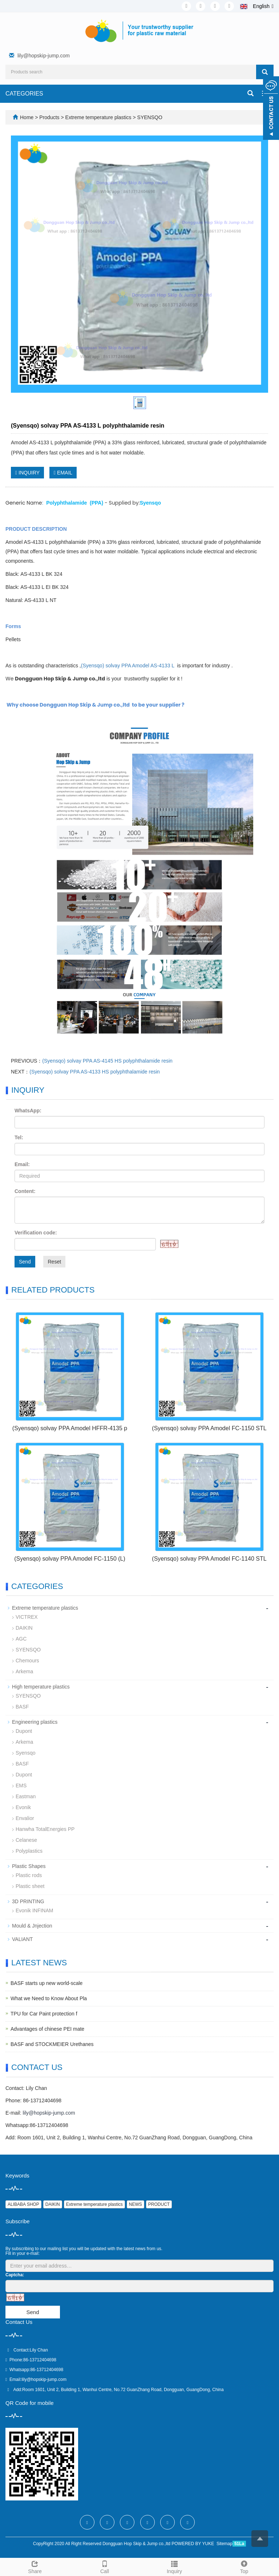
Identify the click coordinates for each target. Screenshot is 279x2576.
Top (244, 2566)
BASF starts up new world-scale (46, 1983)
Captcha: (14, 2274)
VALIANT (22, 1939)
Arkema (24, 1671)
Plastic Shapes (29, 1866)
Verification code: (36, 1233)
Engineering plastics (34, 1722)
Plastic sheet (30, 1886)
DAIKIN (24, 1628)
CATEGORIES (24, 93)
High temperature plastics (41, 1687)
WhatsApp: (28, 1110)
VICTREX (27, 1617)
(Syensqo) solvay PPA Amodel (128, 665)
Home (26, 117)
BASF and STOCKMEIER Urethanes (52, 2044)
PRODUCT (159, 2204)
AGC (21, 1639)
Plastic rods (29, 1875)
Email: (22, 1164)
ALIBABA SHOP (23, 2204)
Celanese (26, 1840)
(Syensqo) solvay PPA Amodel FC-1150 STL (209, 1428)
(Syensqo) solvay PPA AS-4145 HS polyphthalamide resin (107, 1061)
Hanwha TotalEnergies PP (45, 1829)
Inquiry (174, 2566)
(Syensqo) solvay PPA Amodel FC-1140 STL (209, 1559)
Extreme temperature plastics (98, 117)
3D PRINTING (28, 1901)
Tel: (19, 1137)
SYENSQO (149, 117)
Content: (25, 1191)
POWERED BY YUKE (193, 2543)
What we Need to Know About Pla (49, 1998)
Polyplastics (29, 1851)
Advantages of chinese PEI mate (47, 2029)
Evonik (23, 1807)
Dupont (24, 1731)
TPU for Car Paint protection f (44, 2014)
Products (50, 117)
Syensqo (25, 1753)
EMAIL (63, 473)
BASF (22, 1707)
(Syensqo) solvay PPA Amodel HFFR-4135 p (69, 1428)
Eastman (26, 1796)
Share (35, 2566)
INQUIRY (27, 473)
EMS (21, 1785)
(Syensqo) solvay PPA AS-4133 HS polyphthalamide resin (94, 1072)
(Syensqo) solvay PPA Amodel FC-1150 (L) (69, 1559)
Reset (54, 1262)
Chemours (27, 1660)
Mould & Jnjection (32, 1926)
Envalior (25, 1818)
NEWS (135, 2204)
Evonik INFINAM (34, 1910)
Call (105, 2566)
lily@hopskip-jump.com (43, 55)
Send (25, 1262)
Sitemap (224, 2543)
